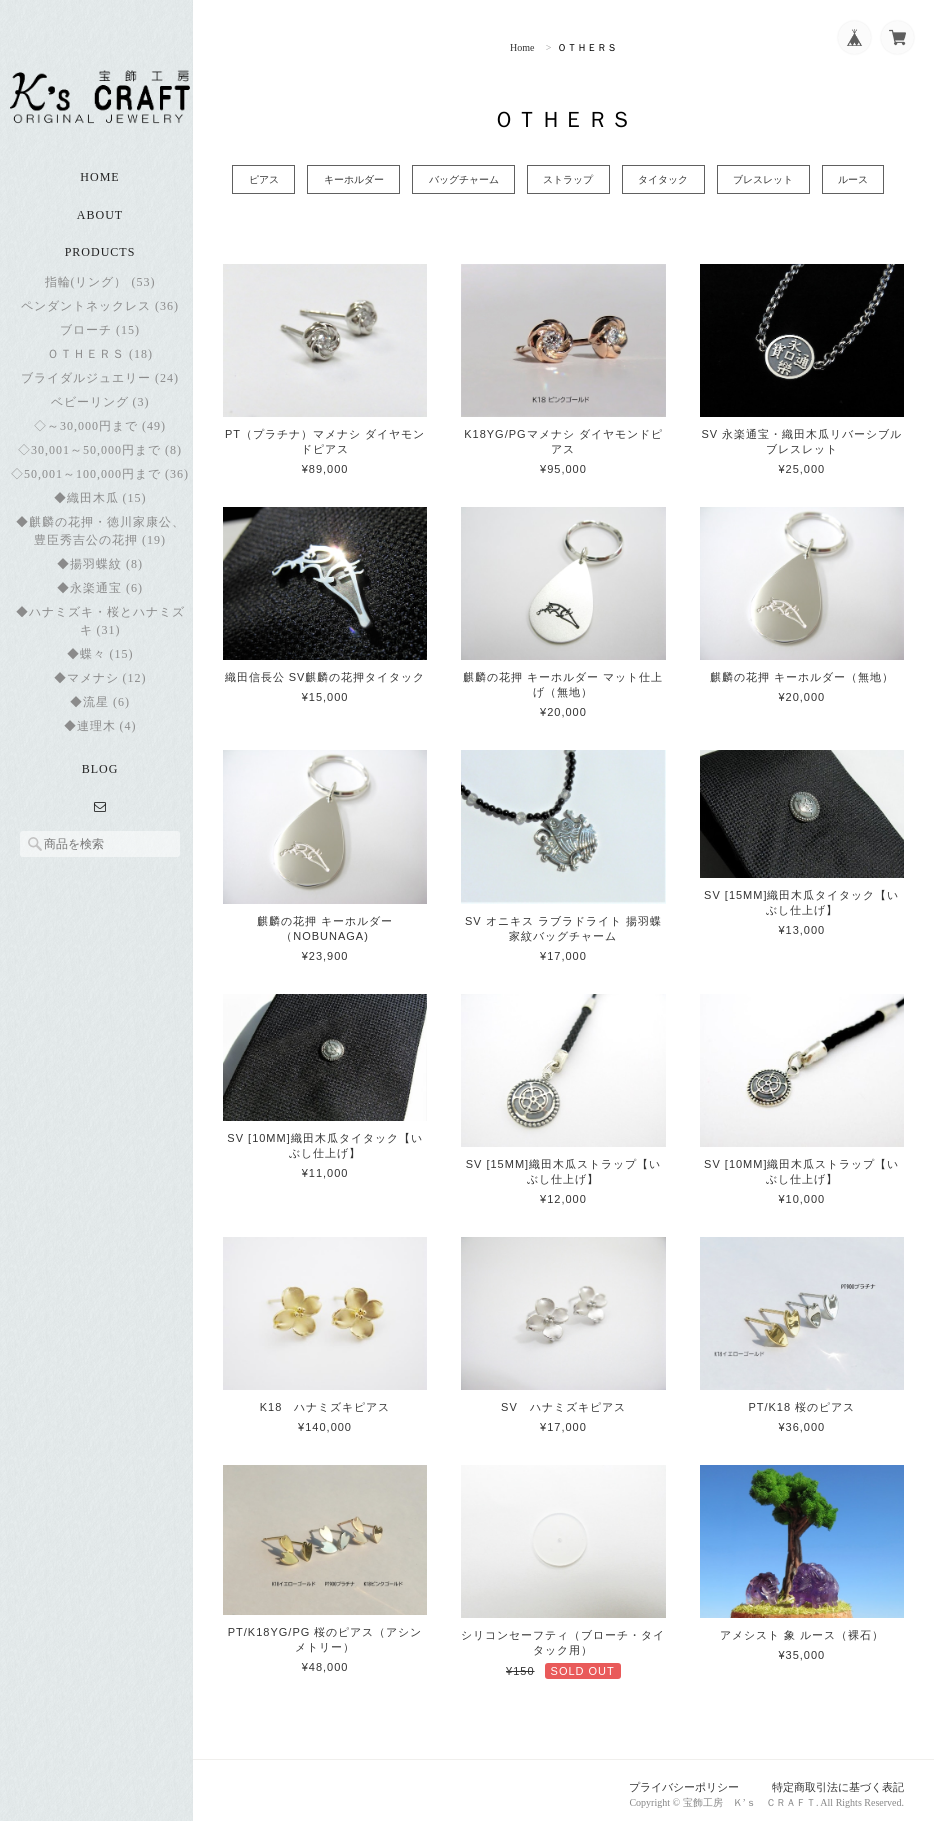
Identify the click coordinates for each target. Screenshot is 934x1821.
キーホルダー (346, 179)
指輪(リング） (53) (100, 292)
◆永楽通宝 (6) (100, 598)
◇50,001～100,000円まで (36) (100, 484)
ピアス (251, 179)
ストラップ (572, 179)
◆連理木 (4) (100, 736)
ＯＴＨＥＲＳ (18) (100, 364)
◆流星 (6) (100, 712)
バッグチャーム (462, 179)
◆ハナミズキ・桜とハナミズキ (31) (100, 631)
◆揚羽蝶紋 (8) (100, 574)
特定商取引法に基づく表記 (838, 1779)
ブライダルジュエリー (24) (100, 388)
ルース (874, 179)
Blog (100, 779)
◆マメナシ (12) (100, 688)
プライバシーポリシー (685, 1779)
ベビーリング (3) (100, 412)
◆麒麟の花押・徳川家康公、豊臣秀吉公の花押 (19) (100, 541)
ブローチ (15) (100, 340)
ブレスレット (778, 179)
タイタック (673, 179)
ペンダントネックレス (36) (100, 316)
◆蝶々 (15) (100, 664)
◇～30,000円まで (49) (100, 436)
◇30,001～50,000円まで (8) (100, 460)
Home (99, 188)
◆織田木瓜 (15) (100, 508)
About (100, 226)
